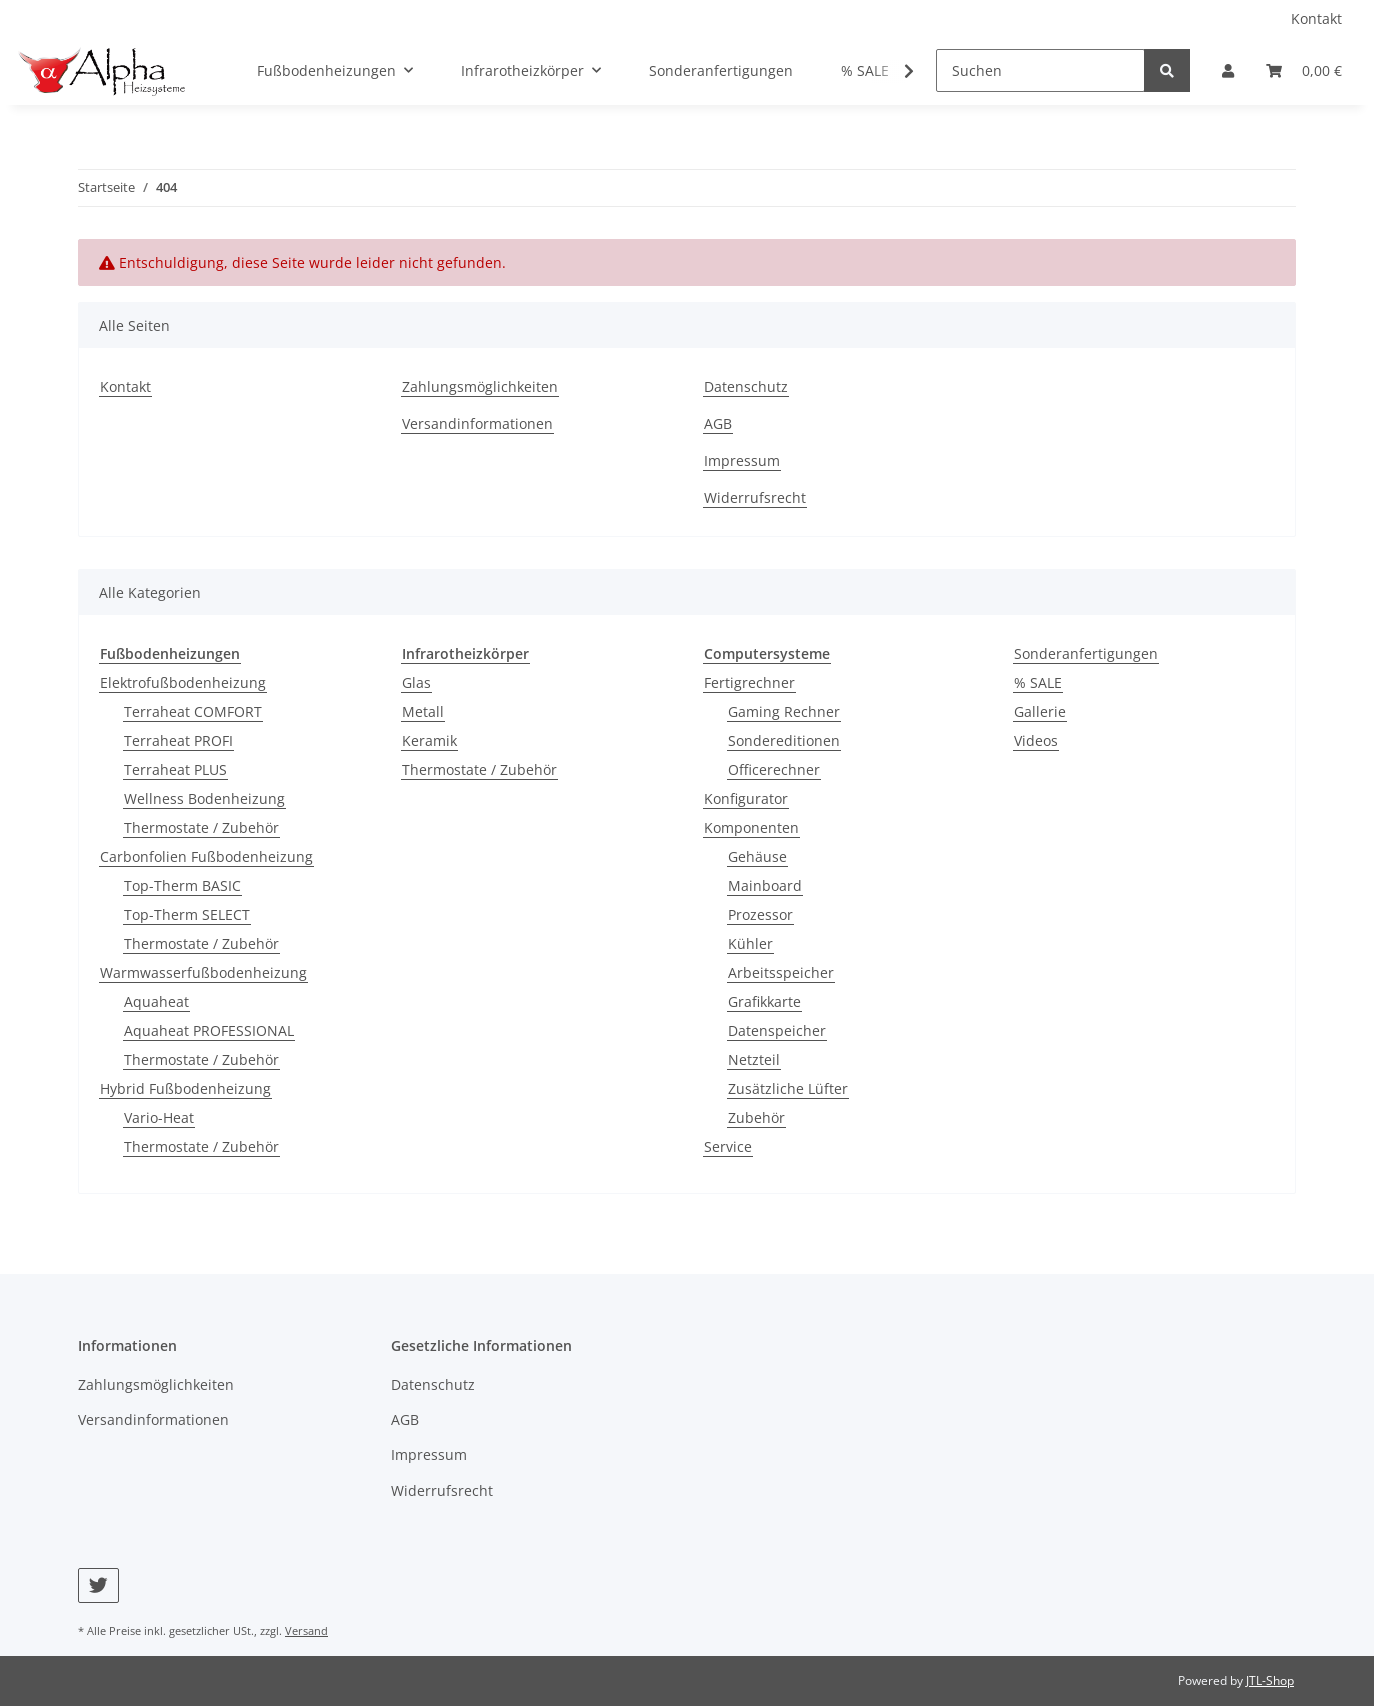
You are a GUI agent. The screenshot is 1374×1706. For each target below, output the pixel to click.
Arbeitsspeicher (781, 972)
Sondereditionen (784, 740)
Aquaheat (156, 1001)
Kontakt (1316, 18)
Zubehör (756, 1117)
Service (728, 1146)
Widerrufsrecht (755, 497)
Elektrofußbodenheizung (183, 682)
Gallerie (1040, 711)
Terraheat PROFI (178, 740)
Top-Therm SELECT (187, 914)
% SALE (1038, 682)
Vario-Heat (159, 1117)
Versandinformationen (477, 423)
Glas (416, 682)
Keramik (429, 740)
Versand (306, 1630)
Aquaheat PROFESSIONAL (209, 1030)
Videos (1036, 740)
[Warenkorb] (1304, 70)
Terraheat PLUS (175, 769)
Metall (423, 711)
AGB (718, 423)
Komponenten (751, 827)
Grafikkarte (764, 1001)
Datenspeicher (777, 1030)
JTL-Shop (1270, 1680)
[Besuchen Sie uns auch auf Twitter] (98, 1585)
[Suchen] (1040, 70)
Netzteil (754, 1059)
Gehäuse (757, 856)
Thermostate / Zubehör (201, 827)
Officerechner (774, 769)
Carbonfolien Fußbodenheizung (206, 856)
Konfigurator (746, 798)
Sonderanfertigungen (1086, 653)
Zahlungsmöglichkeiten (480, 386)
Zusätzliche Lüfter (788, 1088)
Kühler (750, 943)
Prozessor (760, 914)
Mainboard (765, 885)
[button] (1228, 70)
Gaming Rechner (784, 711)
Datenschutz (746, 386)
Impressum (742, 460)
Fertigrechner (749, 682)
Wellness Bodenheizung (204, 798)
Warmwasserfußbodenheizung (203, 972)
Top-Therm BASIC (182, 885)
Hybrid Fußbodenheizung (185, 1088)
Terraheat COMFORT (193, 711)
